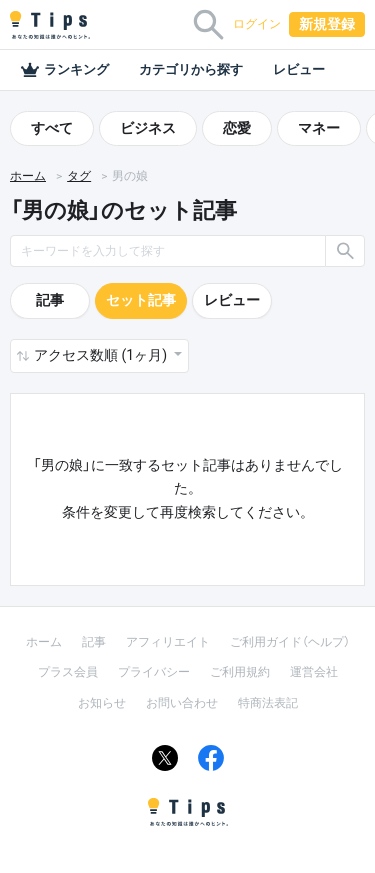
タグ (79, 176)
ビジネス (148, 128)
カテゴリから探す (191, 69)
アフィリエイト (168, 642)
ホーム (28, 176)
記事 (50, 300)
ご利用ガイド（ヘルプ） (290, 642)
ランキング (64, 70)
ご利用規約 (240, 672)
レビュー (299, 69)
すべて (52, 128)
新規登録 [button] (327, 24)
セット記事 (141, 300)
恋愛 (237, 128)
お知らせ (102, 703)
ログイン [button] (257, 24)
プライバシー (154, 672)
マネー (319, 128)
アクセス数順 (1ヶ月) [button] (102, 355)
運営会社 (314, 672)
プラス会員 (68, 672)
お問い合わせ (182, 703)
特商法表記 (268, 703)
